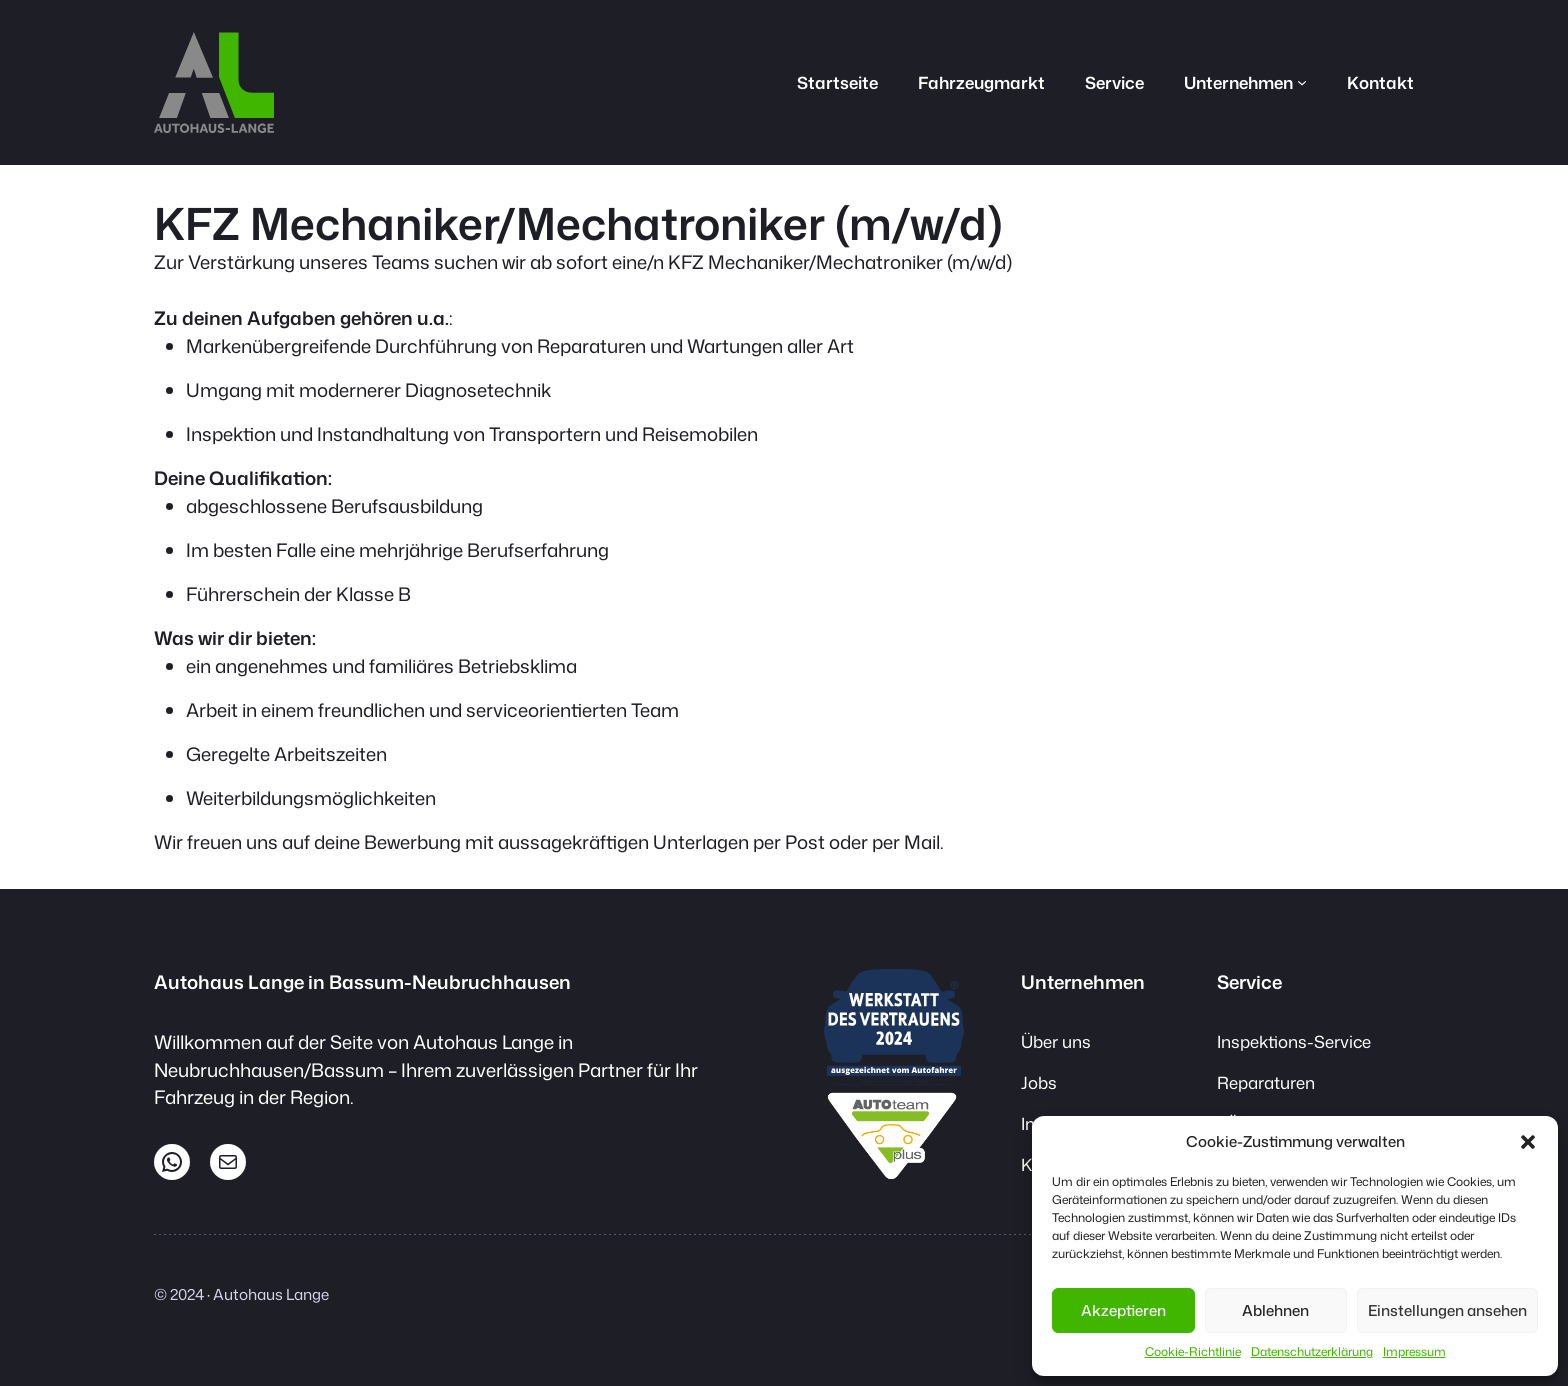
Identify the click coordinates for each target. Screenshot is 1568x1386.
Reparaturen (1266, 1082)
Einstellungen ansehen (1447, 1310)
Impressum (1414, 1351)
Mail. (924, 842)
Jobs (1039, 1082)
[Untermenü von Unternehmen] (1302, 82)
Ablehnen (1275, 1310)
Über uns (1056, 1041)
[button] (1528, 1142)
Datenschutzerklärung (1312, 1351)
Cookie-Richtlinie (1193, 1351)
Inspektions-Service (1294, 1041)
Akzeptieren (1123, 1310)
